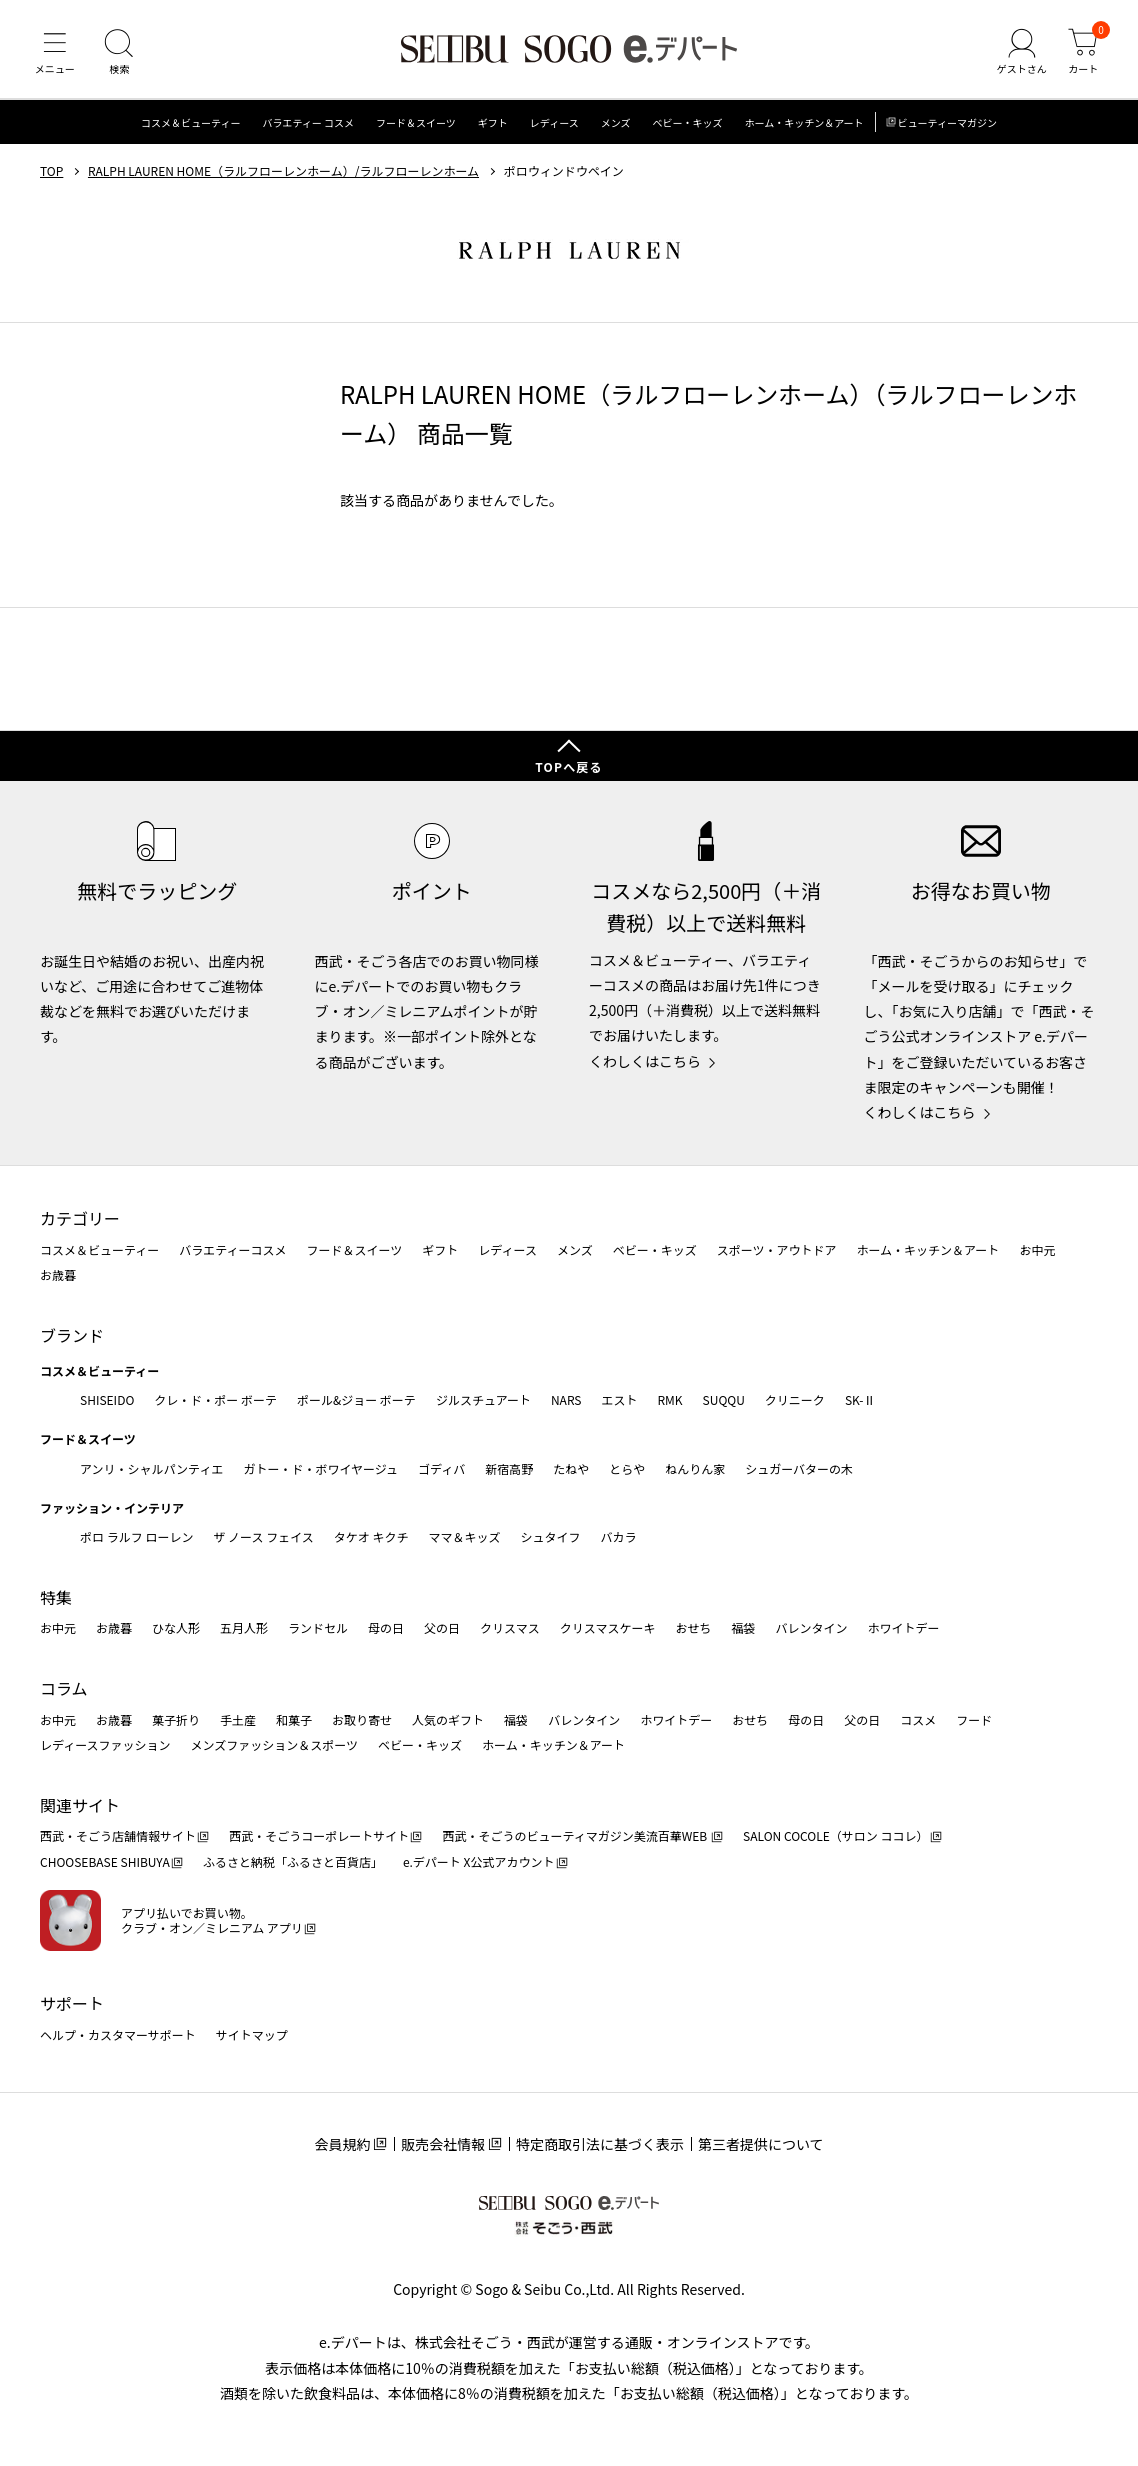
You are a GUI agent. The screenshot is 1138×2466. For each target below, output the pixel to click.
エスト (619, 1399)
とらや (627, 1468)
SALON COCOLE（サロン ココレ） (835, 1836)
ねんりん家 (695, 1468)
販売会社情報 (443, 2144)
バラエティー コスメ (308, 124)
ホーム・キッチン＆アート (803, 124)
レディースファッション (105, 1744)
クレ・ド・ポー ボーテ (215, 1399)
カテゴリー (80, 1218)
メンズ (616, 124)
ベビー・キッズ (687, 124)
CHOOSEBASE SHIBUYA (105, 1861)
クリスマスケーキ (608, 1628)
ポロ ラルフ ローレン (136, 1536)
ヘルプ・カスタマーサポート (118, 2034)
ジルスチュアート (483, 1399)
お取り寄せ (362, 1719)
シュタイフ (551, 1536)
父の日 (442, 1628)
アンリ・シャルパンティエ (151, 1468)
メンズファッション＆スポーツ (275, 1744)
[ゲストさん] (1021, 54)
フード (974, 1719)
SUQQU (724, 1399)
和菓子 (294, 1719)
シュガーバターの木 (799, 1468)
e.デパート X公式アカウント (479, 1861)
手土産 (238, 1719)
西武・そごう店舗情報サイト (118, 1836)
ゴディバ (441, 1468)
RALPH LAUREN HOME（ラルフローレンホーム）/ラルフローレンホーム (283, 173)
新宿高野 (509, 1468)
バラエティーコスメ (232, 1249)
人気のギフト (448, 1719)
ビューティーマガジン (947, 124)
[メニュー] (55, 54)
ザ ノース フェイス (263, 1536)
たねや (571, 1468)
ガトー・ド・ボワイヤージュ (320, 1468)
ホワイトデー (903, 1628)
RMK (669, 1399)
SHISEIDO (107, 1399)
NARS (566, 1399)
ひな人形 (176, 1628)
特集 (56, 1597)
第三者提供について (761, 2144)
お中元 (1037, 1249)
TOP (51, 173)
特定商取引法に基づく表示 (600, 2144)
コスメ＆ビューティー (190, 124)
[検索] (120, 54)
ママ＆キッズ (465, 1536)
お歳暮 (58, 1274)
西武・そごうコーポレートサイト (319, 1836)
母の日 (386, 1628)
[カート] (1083, 54)
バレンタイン (811, 1628)
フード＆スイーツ (416, 124)
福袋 (743, 1628)
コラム (64, 1688)
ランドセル (318, 1628)
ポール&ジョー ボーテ (356, 1399)
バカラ (619, 1536)
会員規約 (342, 2144)
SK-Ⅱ (860, 1399)
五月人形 (244, 1628)
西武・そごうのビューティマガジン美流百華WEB (575, 1836)
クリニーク (795, 1399)
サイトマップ (252, 2034)
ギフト (493, 124)
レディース (554, 124)
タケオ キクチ (371, 1536)
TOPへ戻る (569, 767)
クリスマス (510, 1628)
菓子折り (176, 1719)
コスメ (918, 1719)
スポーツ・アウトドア (777, 1249)
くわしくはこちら (645, 1061)
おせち (693, 1628)
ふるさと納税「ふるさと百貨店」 (293, 1861)
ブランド (72, 1335)
